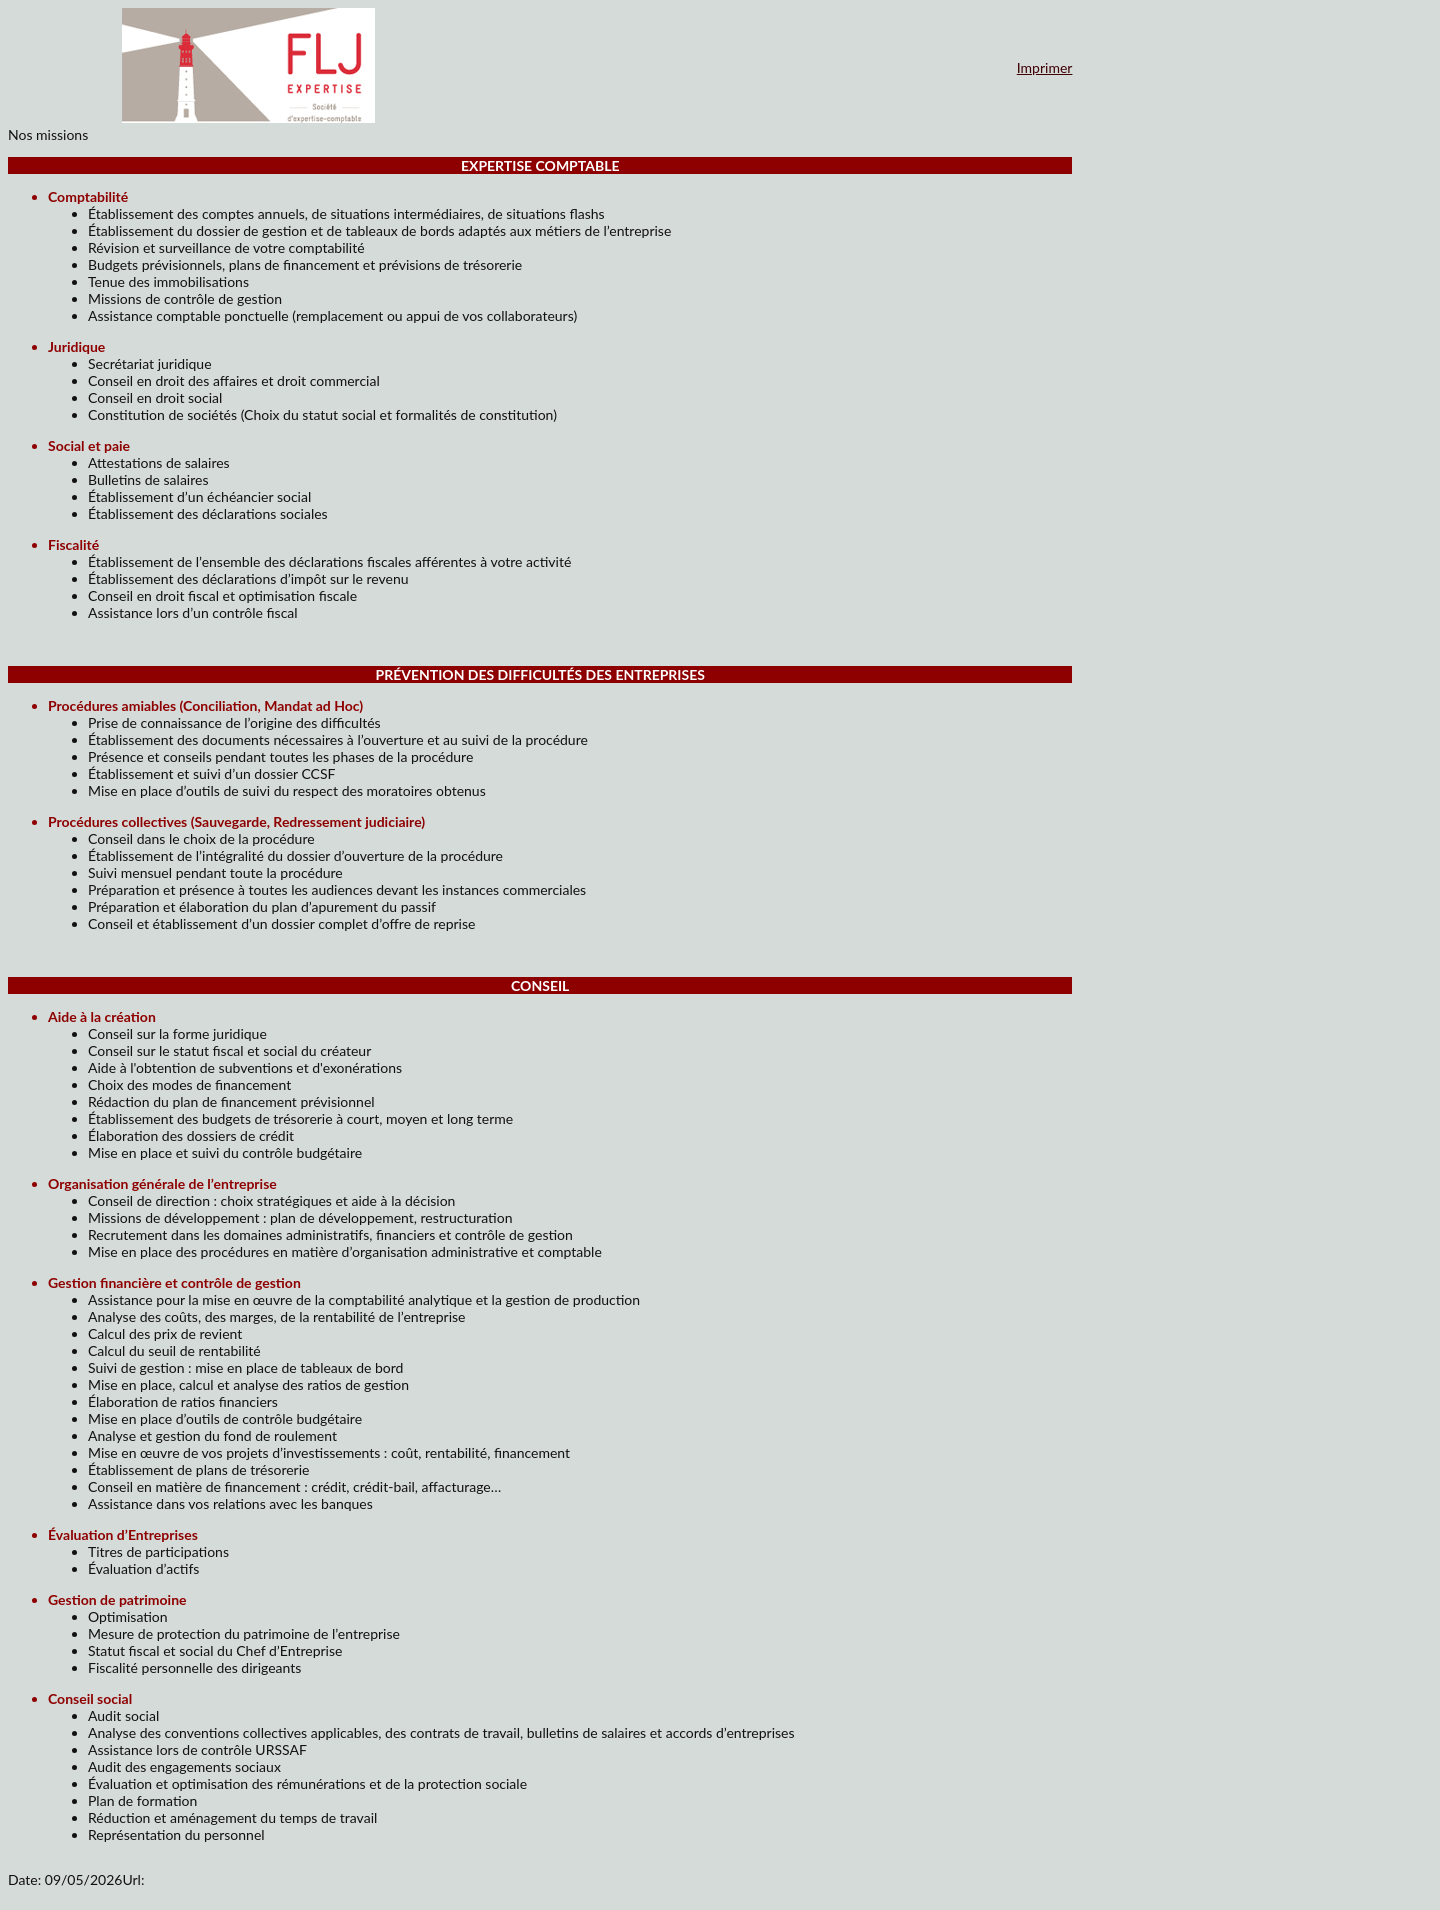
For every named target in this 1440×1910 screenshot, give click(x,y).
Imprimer (1045, 67)
